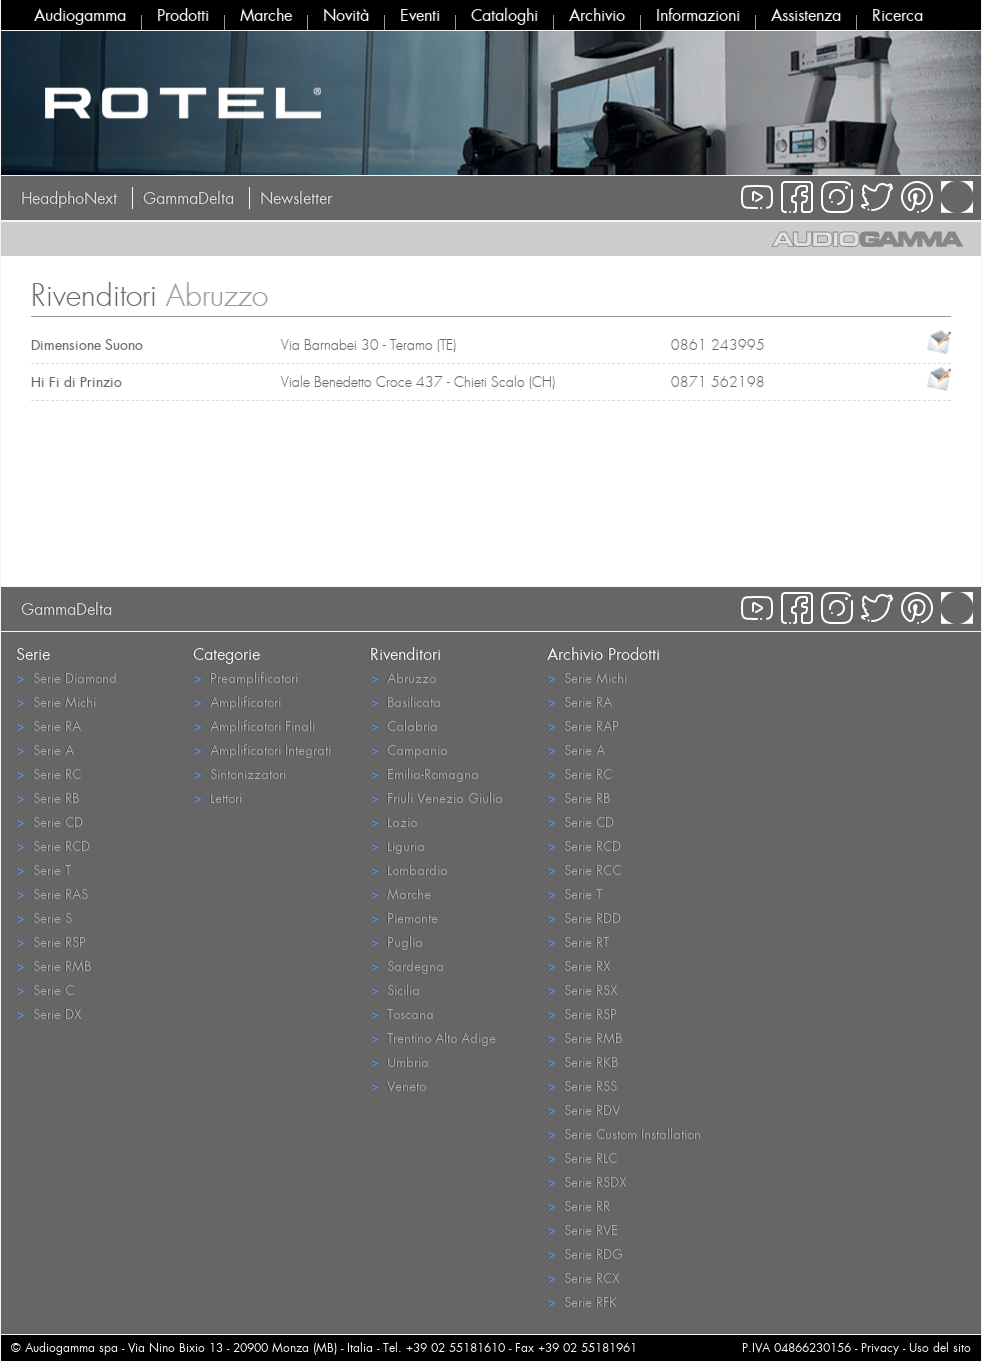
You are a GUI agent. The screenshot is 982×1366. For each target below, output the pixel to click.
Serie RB (47, 797)
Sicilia (395, 989)
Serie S (44, 917)
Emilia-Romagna (424, 773)
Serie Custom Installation (624, 1133)
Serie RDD (584, 917)
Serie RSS (582, 1085)
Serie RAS (52, 893)
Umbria (399, 1061)
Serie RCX (583, 1277)
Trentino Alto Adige (433, 1037)
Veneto (398, 1085)
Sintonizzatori (239, 773)
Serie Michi (56, 701)
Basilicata (405, 701)
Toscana (402, 1013)
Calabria (404, 725)
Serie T (43, 869)
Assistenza (806, 15)
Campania (409, 749)
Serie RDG (585, 1253)
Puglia (396, 941)
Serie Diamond (66, 677)
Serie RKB (582, 1061)
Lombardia (409, 869)
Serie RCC (584, 869)
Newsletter (296, 198)
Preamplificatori (245, 677)
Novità (346, 15)
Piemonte (404, 917)
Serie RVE (582, 1229)
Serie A (45, 749)
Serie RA (48, 725)
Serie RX (578, 965)
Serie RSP (51, 941)
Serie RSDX (586, 1181)
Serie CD (49, 821)
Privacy (880, 1347)
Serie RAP (583, 725)
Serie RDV (583, 1109)
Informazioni (698, 15)
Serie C (45, 989)
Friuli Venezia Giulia (436, 797)
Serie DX (48, 1013)
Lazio (393, 821)
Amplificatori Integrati (262, 749)
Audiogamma (80, 15)
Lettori (217, 797)
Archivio (597, 15)
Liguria (397, 845)
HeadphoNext (69, 198)
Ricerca (897, 15)
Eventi (420, 15)
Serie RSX (582, 989)
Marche (266, 15)
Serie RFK (582, 1301)
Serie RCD (53, 845)
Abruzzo (403, 677)
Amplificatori (237, 701)
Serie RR (578, 1205)
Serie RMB (53, 965)
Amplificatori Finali (254, 725)
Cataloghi (504, 15)
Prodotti (183, 15)
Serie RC (48, 773)
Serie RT (578, 941)
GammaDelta (188, 198)
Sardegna (407, 965)
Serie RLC (582, 1157)
